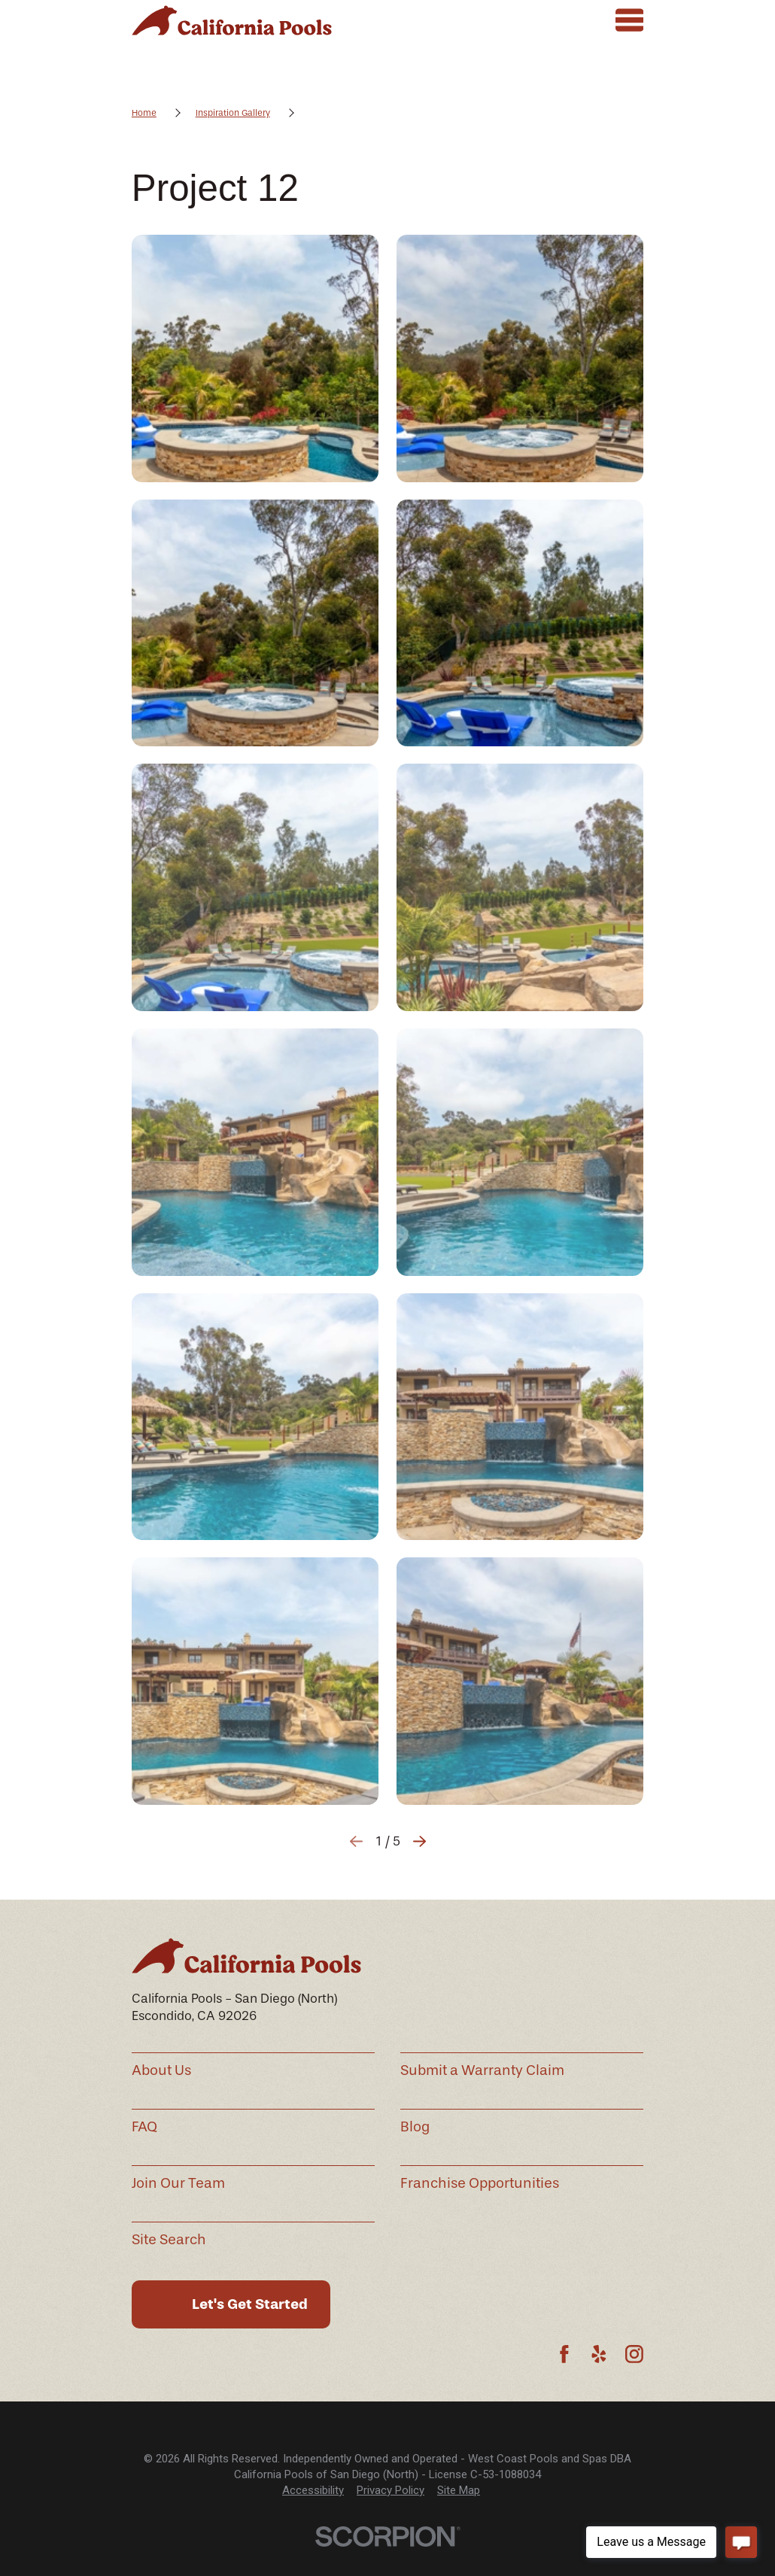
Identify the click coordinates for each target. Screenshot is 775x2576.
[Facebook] (564, 2354)
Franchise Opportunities (479, 2183)
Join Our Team (178, 2183)
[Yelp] (599, 2354)
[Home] (232, 20)
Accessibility (313, 2490)
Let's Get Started (250, 2304)
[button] (255, 358)
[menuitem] (313, 2491)
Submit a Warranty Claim (482, 2070)
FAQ (144, 2127)
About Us (161, 2070)
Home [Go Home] (144, 113)
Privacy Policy (390, 2490)
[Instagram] (634, 2354)
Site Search (169, 2239)
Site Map (458, 2490)
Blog (415, 2127)
